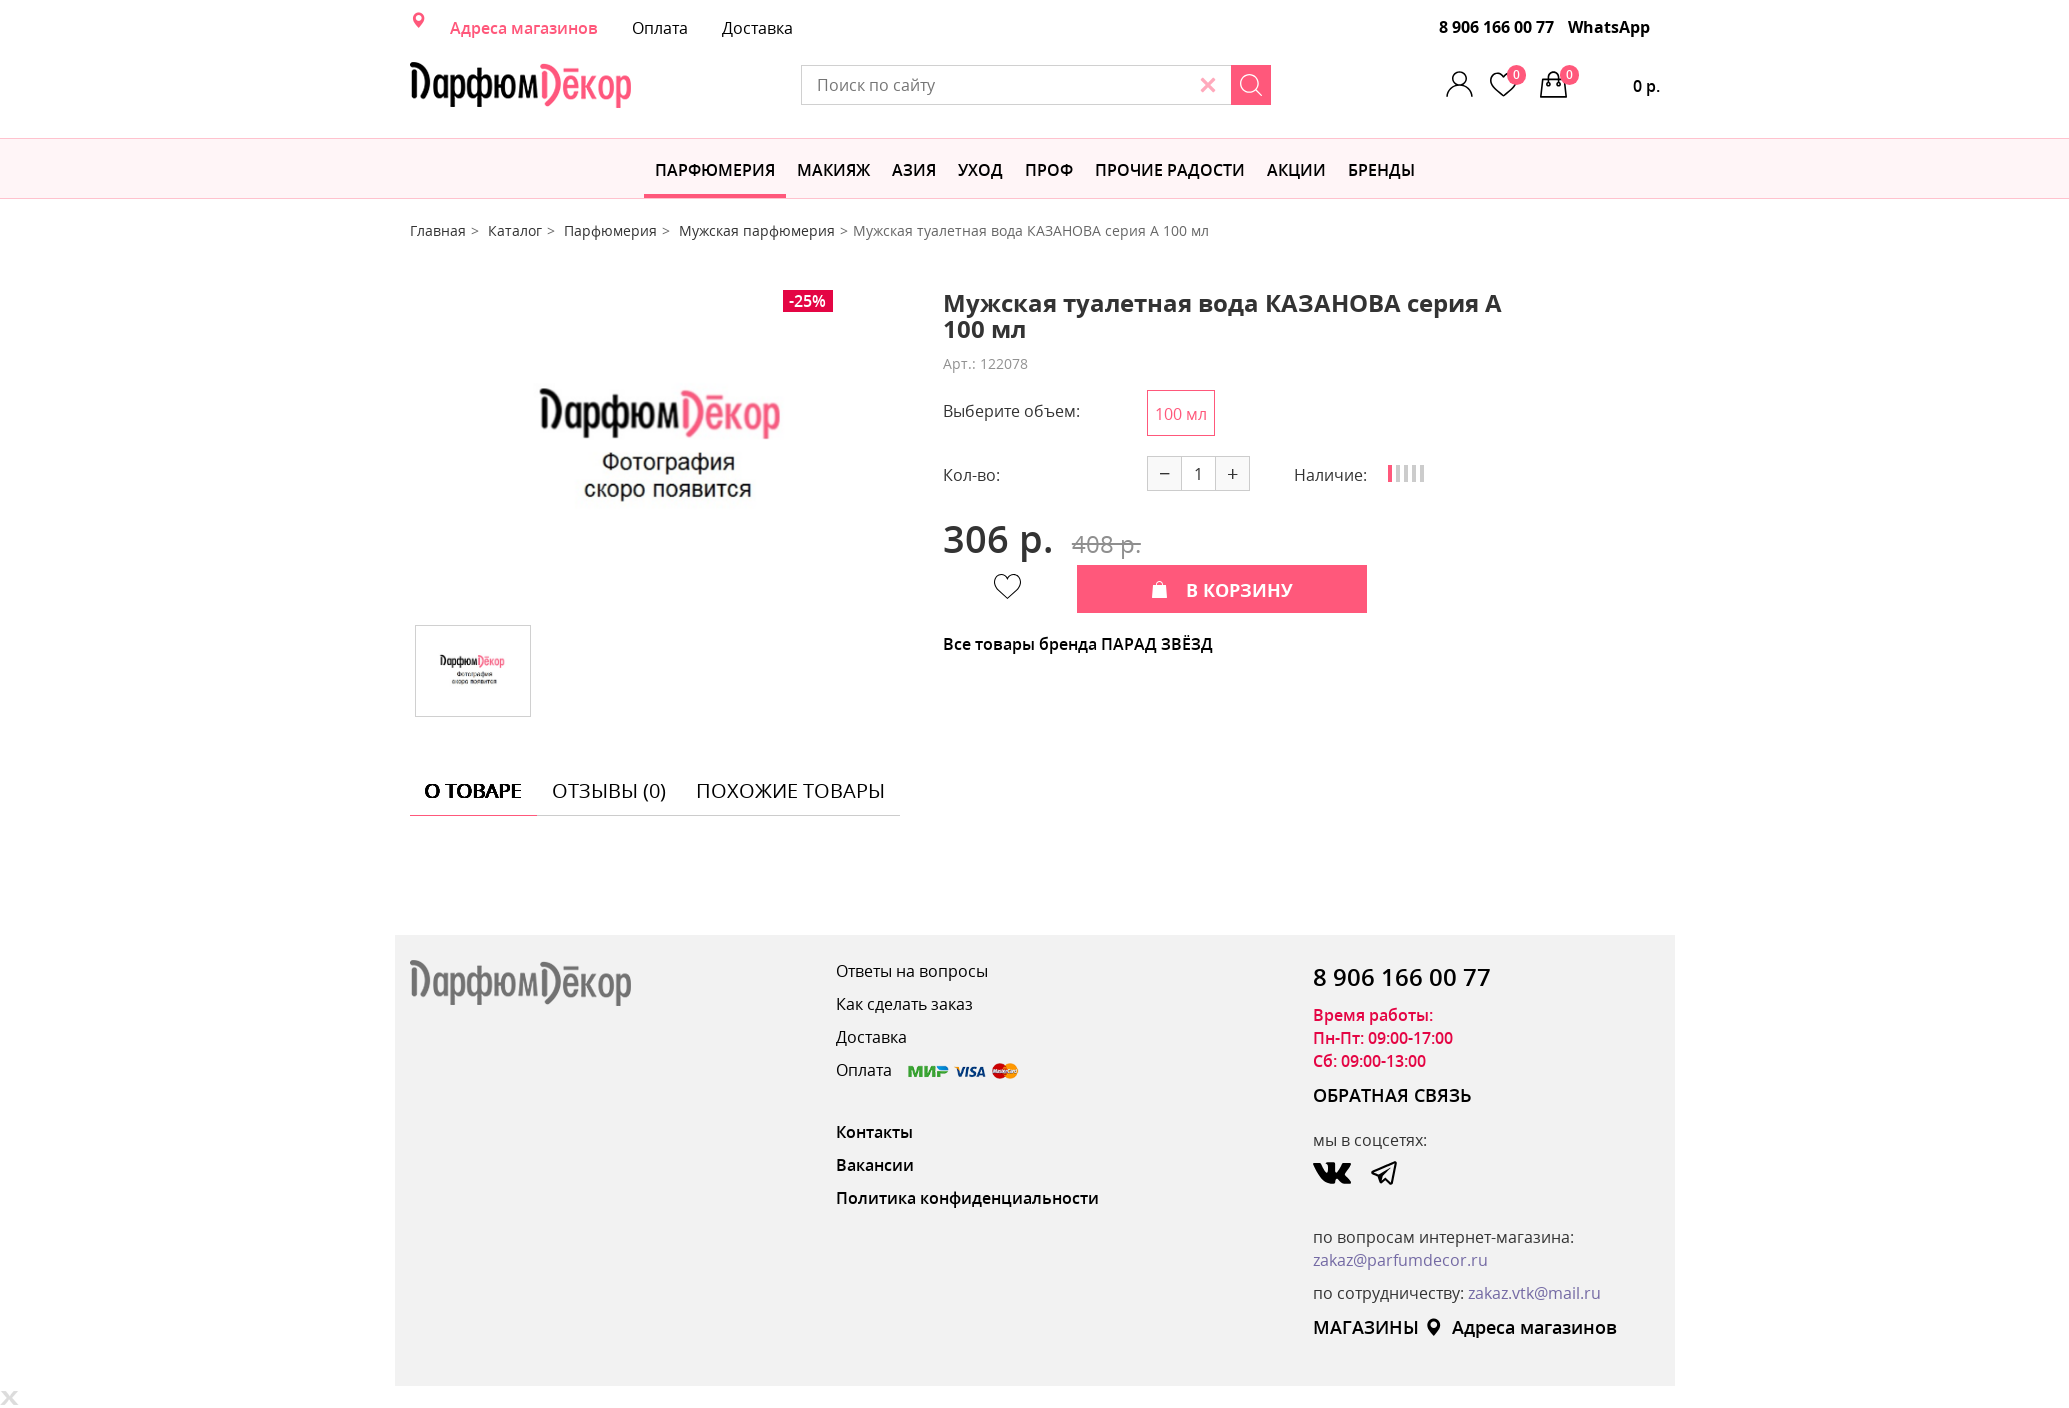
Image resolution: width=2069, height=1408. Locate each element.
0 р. (1610, 81)
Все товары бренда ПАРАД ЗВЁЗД (1078, 644)
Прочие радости (1170, 170)
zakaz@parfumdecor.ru (1400, 1260)
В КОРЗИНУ (1222, 590)
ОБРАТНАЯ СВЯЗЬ (1392, 1095)
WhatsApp (1609, 27)
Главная (438, 230)
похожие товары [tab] (790, 790)
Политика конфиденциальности (967, 1198)
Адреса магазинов (524, 28)
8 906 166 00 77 (1496, 27)
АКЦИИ (1296, 170)
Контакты (874, 1132)
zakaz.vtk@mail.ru (1534, 1293)
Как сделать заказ (904, 1004)
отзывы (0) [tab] (609, 790)
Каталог (515, 230)
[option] (661, 450)
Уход (980, 170)
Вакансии (875, 1165)
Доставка (757, 28)
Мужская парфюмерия (757, 230)
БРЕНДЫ (1381, 170)
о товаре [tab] (473, 790)
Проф (1049, 170)
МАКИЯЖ (833, 170)
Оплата (660, 28)
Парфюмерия (715, 170)
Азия (914, 170)
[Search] (1251, 85)
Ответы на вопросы (912, 971)
